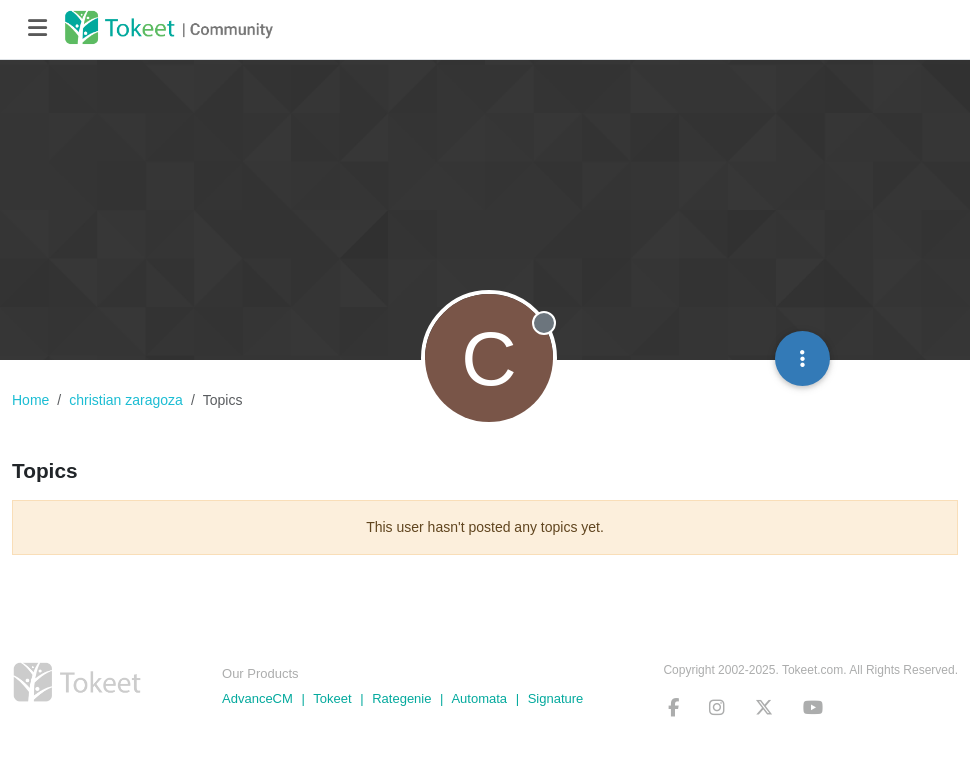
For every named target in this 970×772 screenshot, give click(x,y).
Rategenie (401, 698)
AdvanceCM (257, 698)
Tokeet (332, 698)
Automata (479, 698)
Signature (556, 698)
